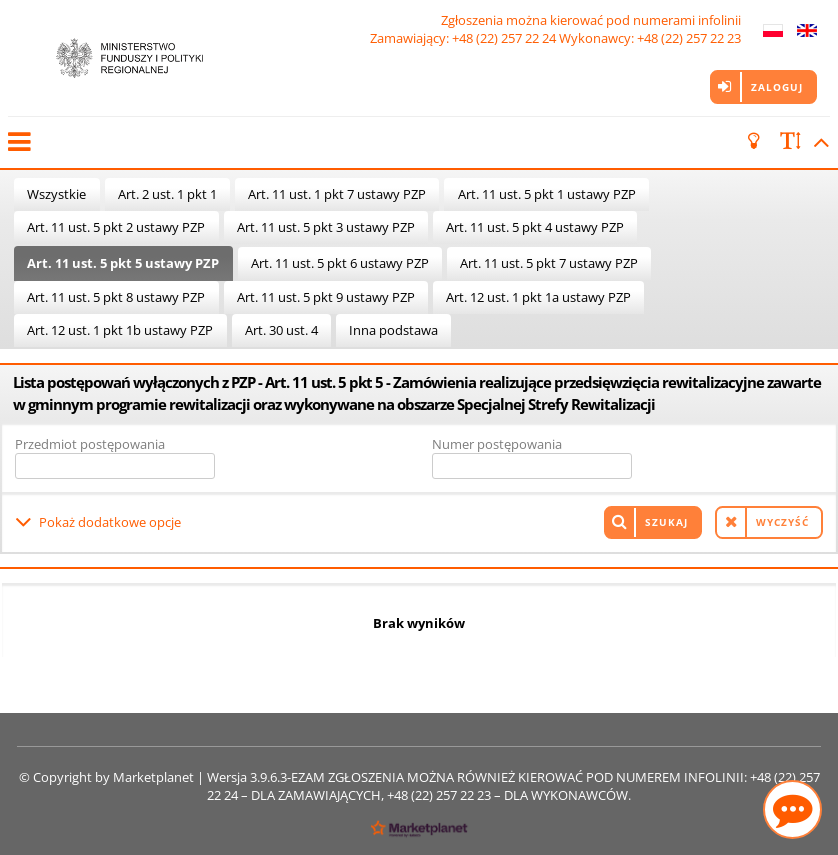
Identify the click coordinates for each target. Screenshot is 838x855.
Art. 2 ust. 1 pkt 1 (167, 194)
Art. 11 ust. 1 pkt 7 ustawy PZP (337, 194)
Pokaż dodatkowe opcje (110, 522)
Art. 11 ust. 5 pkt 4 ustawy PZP (535, 227)
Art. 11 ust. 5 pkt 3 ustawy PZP (326, 227)
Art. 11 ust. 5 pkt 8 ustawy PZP (116, 297)
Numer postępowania (497, 444)
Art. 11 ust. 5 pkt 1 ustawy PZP (547, 194)
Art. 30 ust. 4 (281, 330)
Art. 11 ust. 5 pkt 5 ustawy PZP (123, 263)
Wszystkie (56, 194)
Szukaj (666, 522)
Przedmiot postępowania (90, 444)
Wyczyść (782, 522)
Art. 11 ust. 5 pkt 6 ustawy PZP (340, 263)
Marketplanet (153, 777)
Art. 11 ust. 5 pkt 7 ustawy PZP (549, 263)
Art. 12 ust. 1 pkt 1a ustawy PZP (538, 297)
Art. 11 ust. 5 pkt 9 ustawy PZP (326, 297)
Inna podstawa (393, 330)
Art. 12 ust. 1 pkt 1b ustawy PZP (120, 330)
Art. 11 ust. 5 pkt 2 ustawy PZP (116, 227)
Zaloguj (777, 87)
